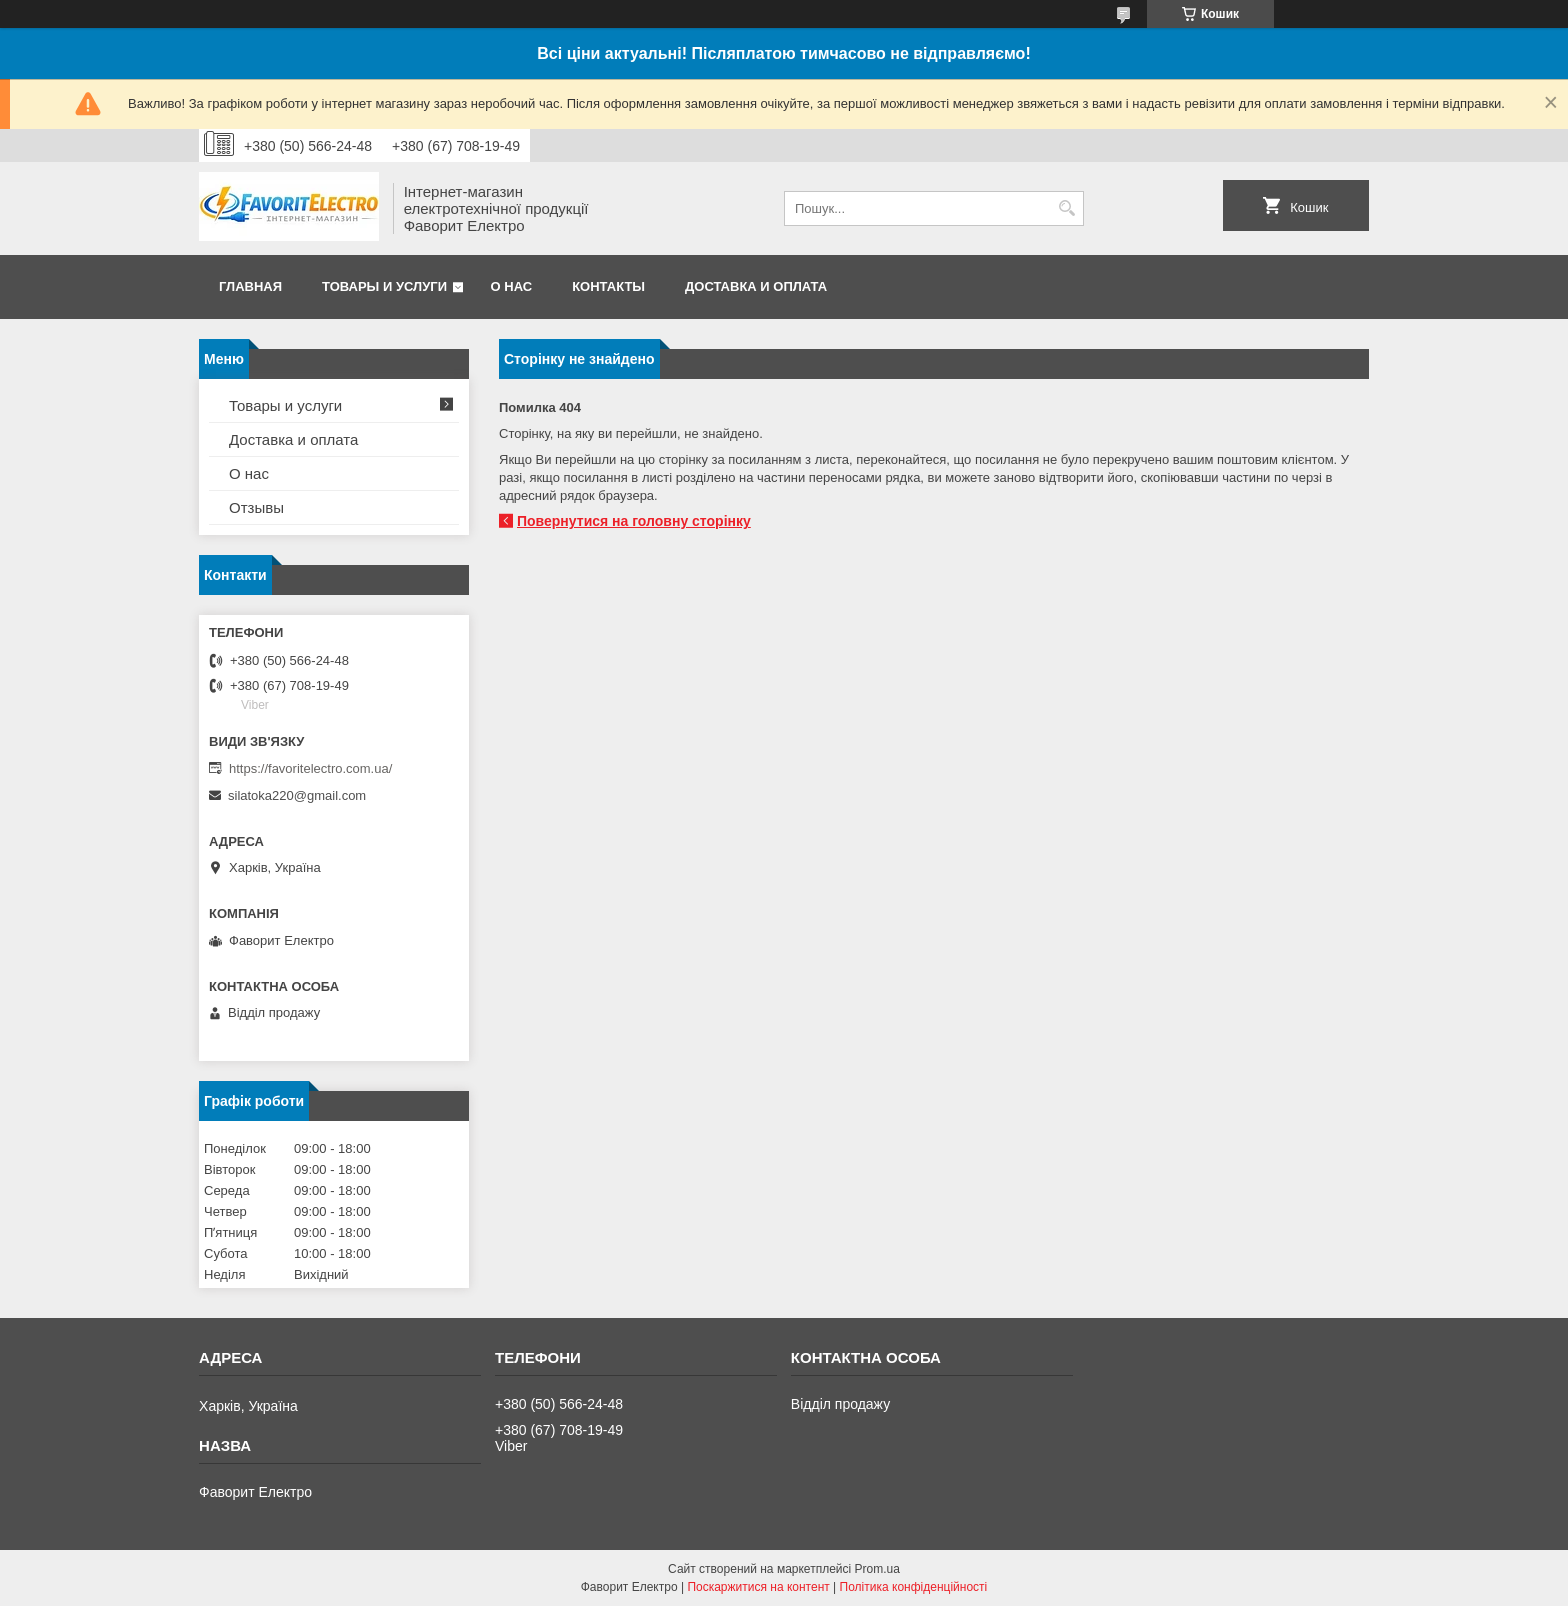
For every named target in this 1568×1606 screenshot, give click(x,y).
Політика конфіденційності (914, 1587)
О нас (512, 286)
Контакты (608, 286)
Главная (250, 286)
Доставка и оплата (756, 286)
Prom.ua (877, 1569)
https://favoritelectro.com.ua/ (310, 768)
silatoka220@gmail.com (297, 795)
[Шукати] (1066, 208)
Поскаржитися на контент (758, 1587)
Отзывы (256, 507)
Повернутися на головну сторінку (634, 521)
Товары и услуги (384, 286)
